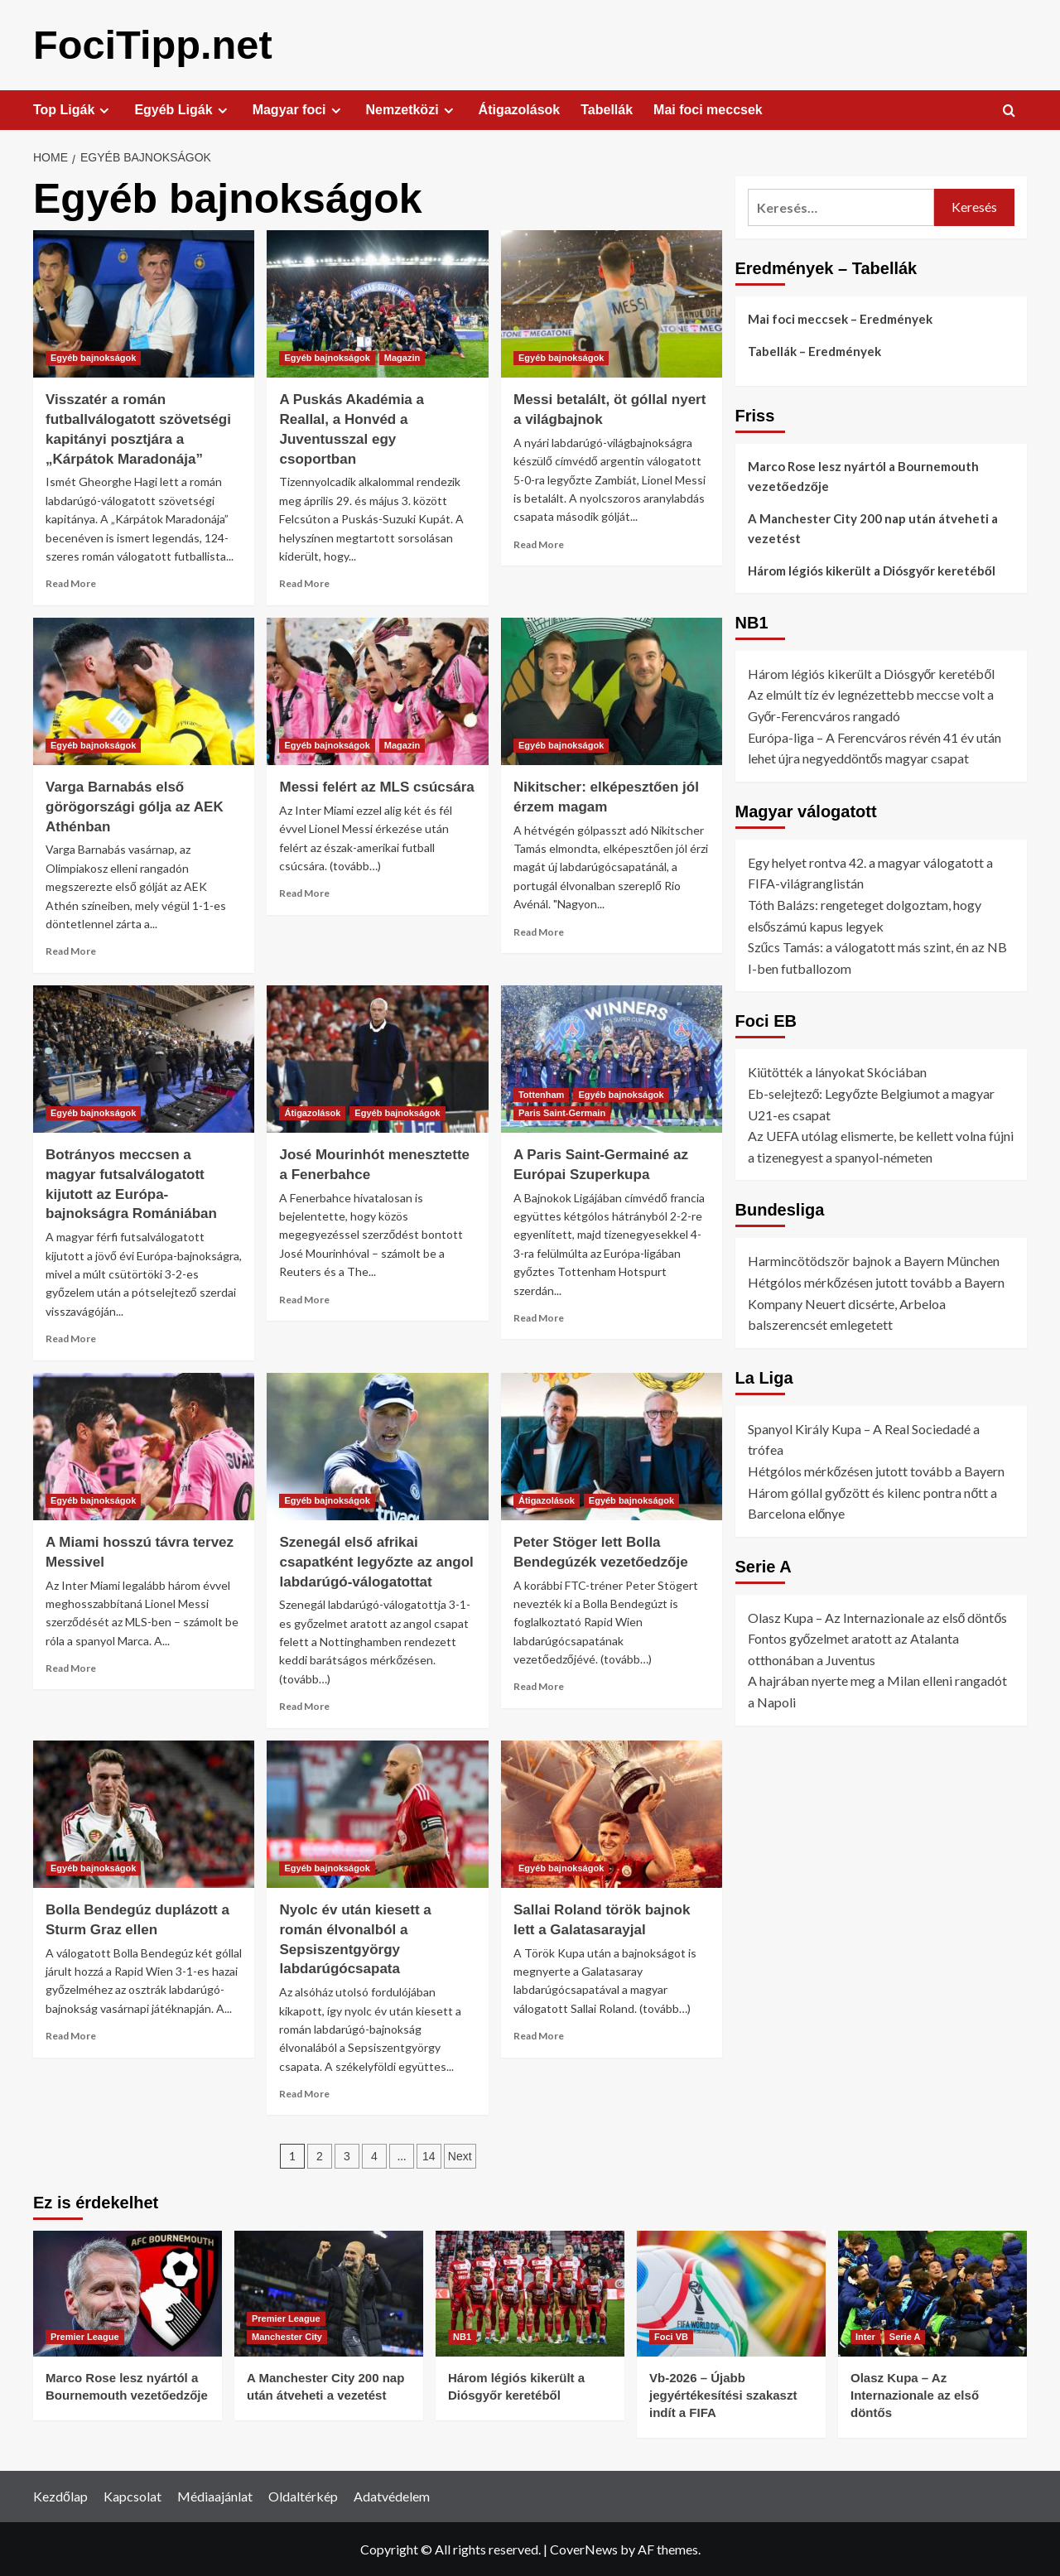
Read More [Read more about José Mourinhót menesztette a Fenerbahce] (304, 1299)
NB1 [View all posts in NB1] (462, 2336)
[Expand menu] (103, 110)
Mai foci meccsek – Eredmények (840, 318)
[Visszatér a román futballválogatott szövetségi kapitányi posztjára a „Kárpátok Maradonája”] (143, 303)
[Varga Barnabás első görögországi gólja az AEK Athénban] (143, 690)
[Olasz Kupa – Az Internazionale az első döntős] (932, 2293)
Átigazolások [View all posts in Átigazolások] (312, 1112)
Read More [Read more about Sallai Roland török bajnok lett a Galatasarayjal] (538, 2035)
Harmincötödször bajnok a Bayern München (874, 1260)
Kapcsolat (132, 2495)
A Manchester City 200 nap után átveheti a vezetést (873, 527)
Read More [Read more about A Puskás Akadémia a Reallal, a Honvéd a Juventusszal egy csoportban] (304, 582)
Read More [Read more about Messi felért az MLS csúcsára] (304, 892)
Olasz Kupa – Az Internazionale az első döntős (878, 1617)
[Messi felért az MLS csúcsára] (377, 690)
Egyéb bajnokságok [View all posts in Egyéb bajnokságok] (93, 357)
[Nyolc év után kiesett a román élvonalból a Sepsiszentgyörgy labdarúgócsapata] (377, 1813)
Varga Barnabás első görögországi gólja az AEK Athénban (135, 806)
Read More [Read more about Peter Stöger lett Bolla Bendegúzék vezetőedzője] (538, 1685)
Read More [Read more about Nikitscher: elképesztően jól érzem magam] (538, 931)
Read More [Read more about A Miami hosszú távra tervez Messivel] (71, 1667)
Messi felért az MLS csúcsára (376, 786)
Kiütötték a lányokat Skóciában (837, 1071)
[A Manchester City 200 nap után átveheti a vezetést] (328, 2293)
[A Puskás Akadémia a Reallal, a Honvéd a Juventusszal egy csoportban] (377, 303)
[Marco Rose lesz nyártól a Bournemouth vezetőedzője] (127, 2293)
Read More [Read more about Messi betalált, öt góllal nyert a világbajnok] (538, 543)
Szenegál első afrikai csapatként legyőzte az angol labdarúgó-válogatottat (376, 1561)
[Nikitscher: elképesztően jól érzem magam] (611, 690)
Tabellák (607, 109)
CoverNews (584, 2548)
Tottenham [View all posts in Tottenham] (541, 1094)
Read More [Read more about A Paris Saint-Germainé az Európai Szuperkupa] (538, 1317)
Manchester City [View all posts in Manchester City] (287, 2336)
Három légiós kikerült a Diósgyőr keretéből (871, 569)
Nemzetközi (412, 109)
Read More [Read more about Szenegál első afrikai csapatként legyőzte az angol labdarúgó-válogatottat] (304, 1705)
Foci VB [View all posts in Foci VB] (671, 2336)
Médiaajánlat (215, 2495)
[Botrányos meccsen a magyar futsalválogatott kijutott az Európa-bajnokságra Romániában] (143, 1058)
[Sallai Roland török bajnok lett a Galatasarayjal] (611, 1813)
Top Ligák (73, 109)
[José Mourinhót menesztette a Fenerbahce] (377, 1058)
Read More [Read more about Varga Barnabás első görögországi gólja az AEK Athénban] (71, 950)
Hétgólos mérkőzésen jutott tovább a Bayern (876, 1281)
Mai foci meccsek (708, 109)
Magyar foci (299, 109)
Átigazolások (520, 109)
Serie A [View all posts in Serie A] (905, 2336)
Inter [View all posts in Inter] (865, 2336)
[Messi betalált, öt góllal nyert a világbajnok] (611, 303)
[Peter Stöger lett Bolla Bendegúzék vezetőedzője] (611, 1445)
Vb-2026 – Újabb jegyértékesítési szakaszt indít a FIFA (723, 2394)
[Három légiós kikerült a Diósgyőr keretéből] (530, 2293)
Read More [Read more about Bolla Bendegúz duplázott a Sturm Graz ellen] (71, 2035)
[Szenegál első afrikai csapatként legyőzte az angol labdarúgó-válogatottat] (377, 1445)
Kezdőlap (60, 2495)
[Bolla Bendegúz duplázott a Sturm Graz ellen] (143, 1813)
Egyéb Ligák (182, 109)
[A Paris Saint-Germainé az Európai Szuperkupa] (611, 1058)
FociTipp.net (150, 44)
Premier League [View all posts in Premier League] (85, 2336)
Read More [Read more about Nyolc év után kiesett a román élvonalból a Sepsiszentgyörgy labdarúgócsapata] (304, 2093)
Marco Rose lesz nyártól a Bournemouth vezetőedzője (863, 475)
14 (429, 2155)
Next (460, 2155)
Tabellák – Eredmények (814, 350)
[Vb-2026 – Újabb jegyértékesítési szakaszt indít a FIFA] (731, 2293)
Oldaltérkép (303, 2495)
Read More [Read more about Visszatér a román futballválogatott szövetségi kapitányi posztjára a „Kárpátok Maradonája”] (71, 582)
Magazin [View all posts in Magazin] (402, 357)
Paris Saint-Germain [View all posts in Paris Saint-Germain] (561, 1112)
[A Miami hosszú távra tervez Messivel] (143, 1445)
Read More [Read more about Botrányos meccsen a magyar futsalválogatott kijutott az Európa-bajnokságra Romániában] (71, 1337)
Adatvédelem (392, 2495)
